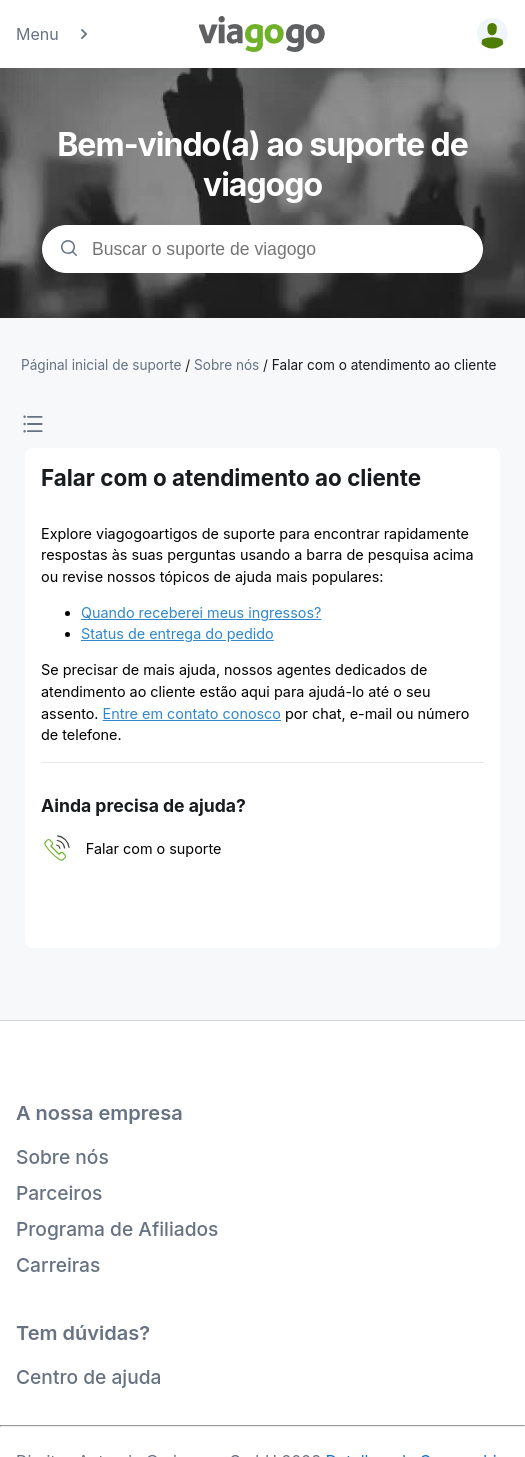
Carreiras (58, 1265)
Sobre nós (62, 1157)
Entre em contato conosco (192, 713)
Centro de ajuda (88, 1377)
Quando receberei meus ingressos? (201, 612)
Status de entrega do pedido (177, 633)
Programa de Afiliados (117, 1229)
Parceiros (59, 1193)
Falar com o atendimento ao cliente (384, 365)
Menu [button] (53, 34)
